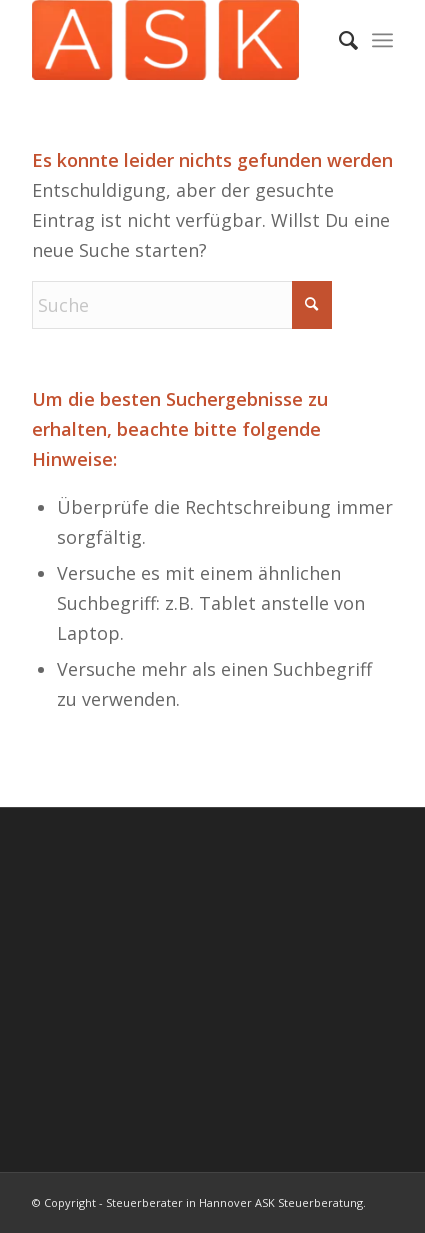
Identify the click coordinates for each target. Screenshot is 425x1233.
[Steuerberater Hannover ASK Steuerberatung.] (176, 40)
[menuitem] (338, 40)
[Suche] (338, 40)
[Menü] (382, 40)
